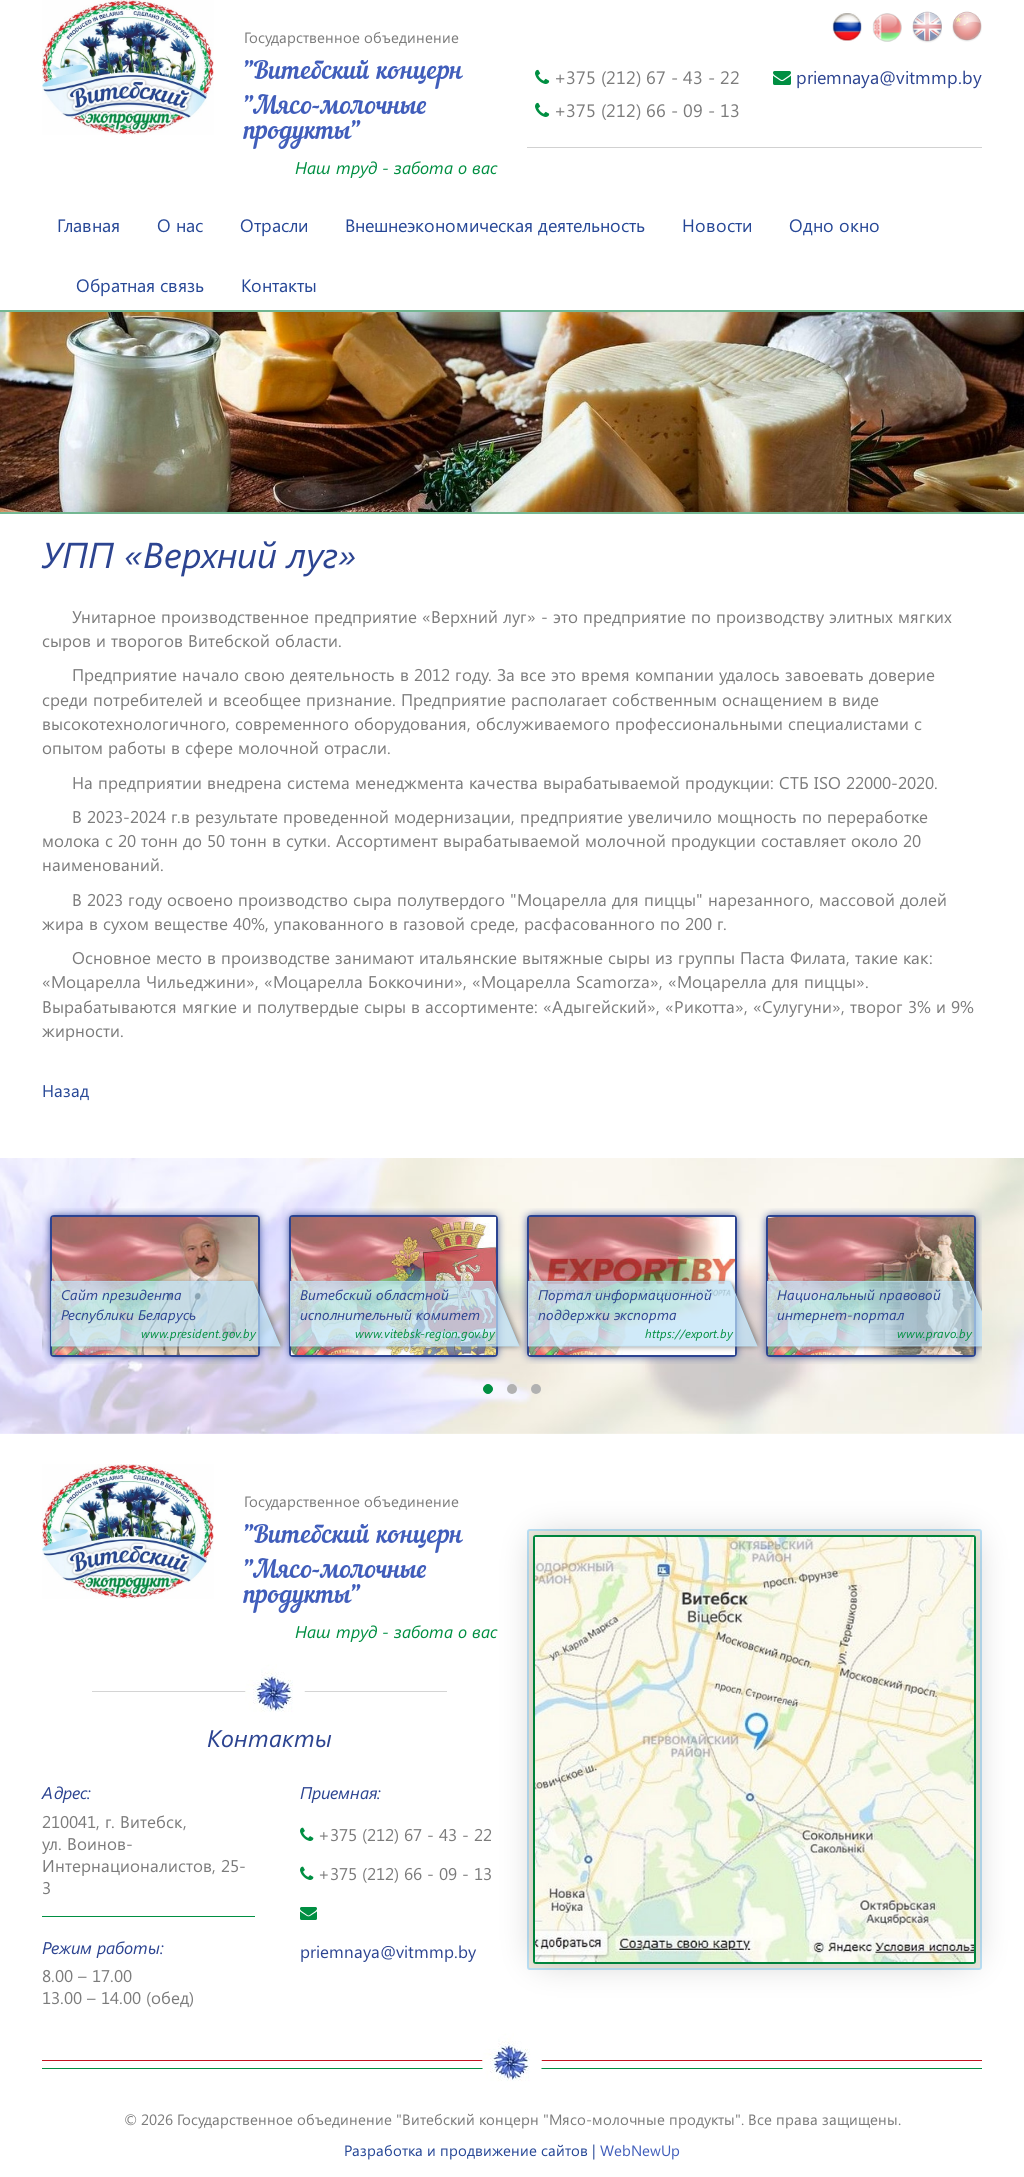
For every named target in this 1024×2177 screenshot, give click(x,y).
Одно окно (834, 225)
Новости (717, 225)
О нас (180, 225)
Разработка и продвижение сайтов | (512, 2150)
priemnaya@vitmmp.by (877, 77)
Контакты (279, 285)
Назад (65, 1090)
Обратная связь (140, 285)
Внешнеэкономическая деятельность (495, 225)
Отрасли (274, 225)
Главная (88, 225)
